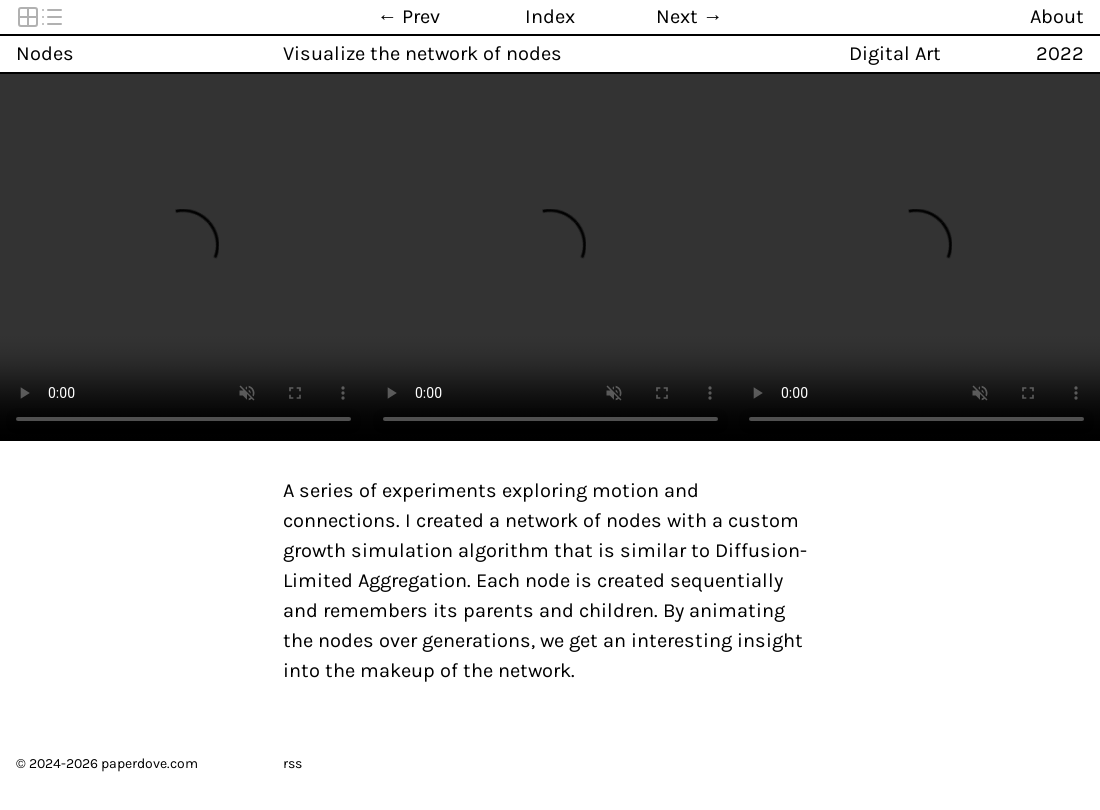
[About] (1069, 17)
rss (292, 763)
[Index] (549, 17)
